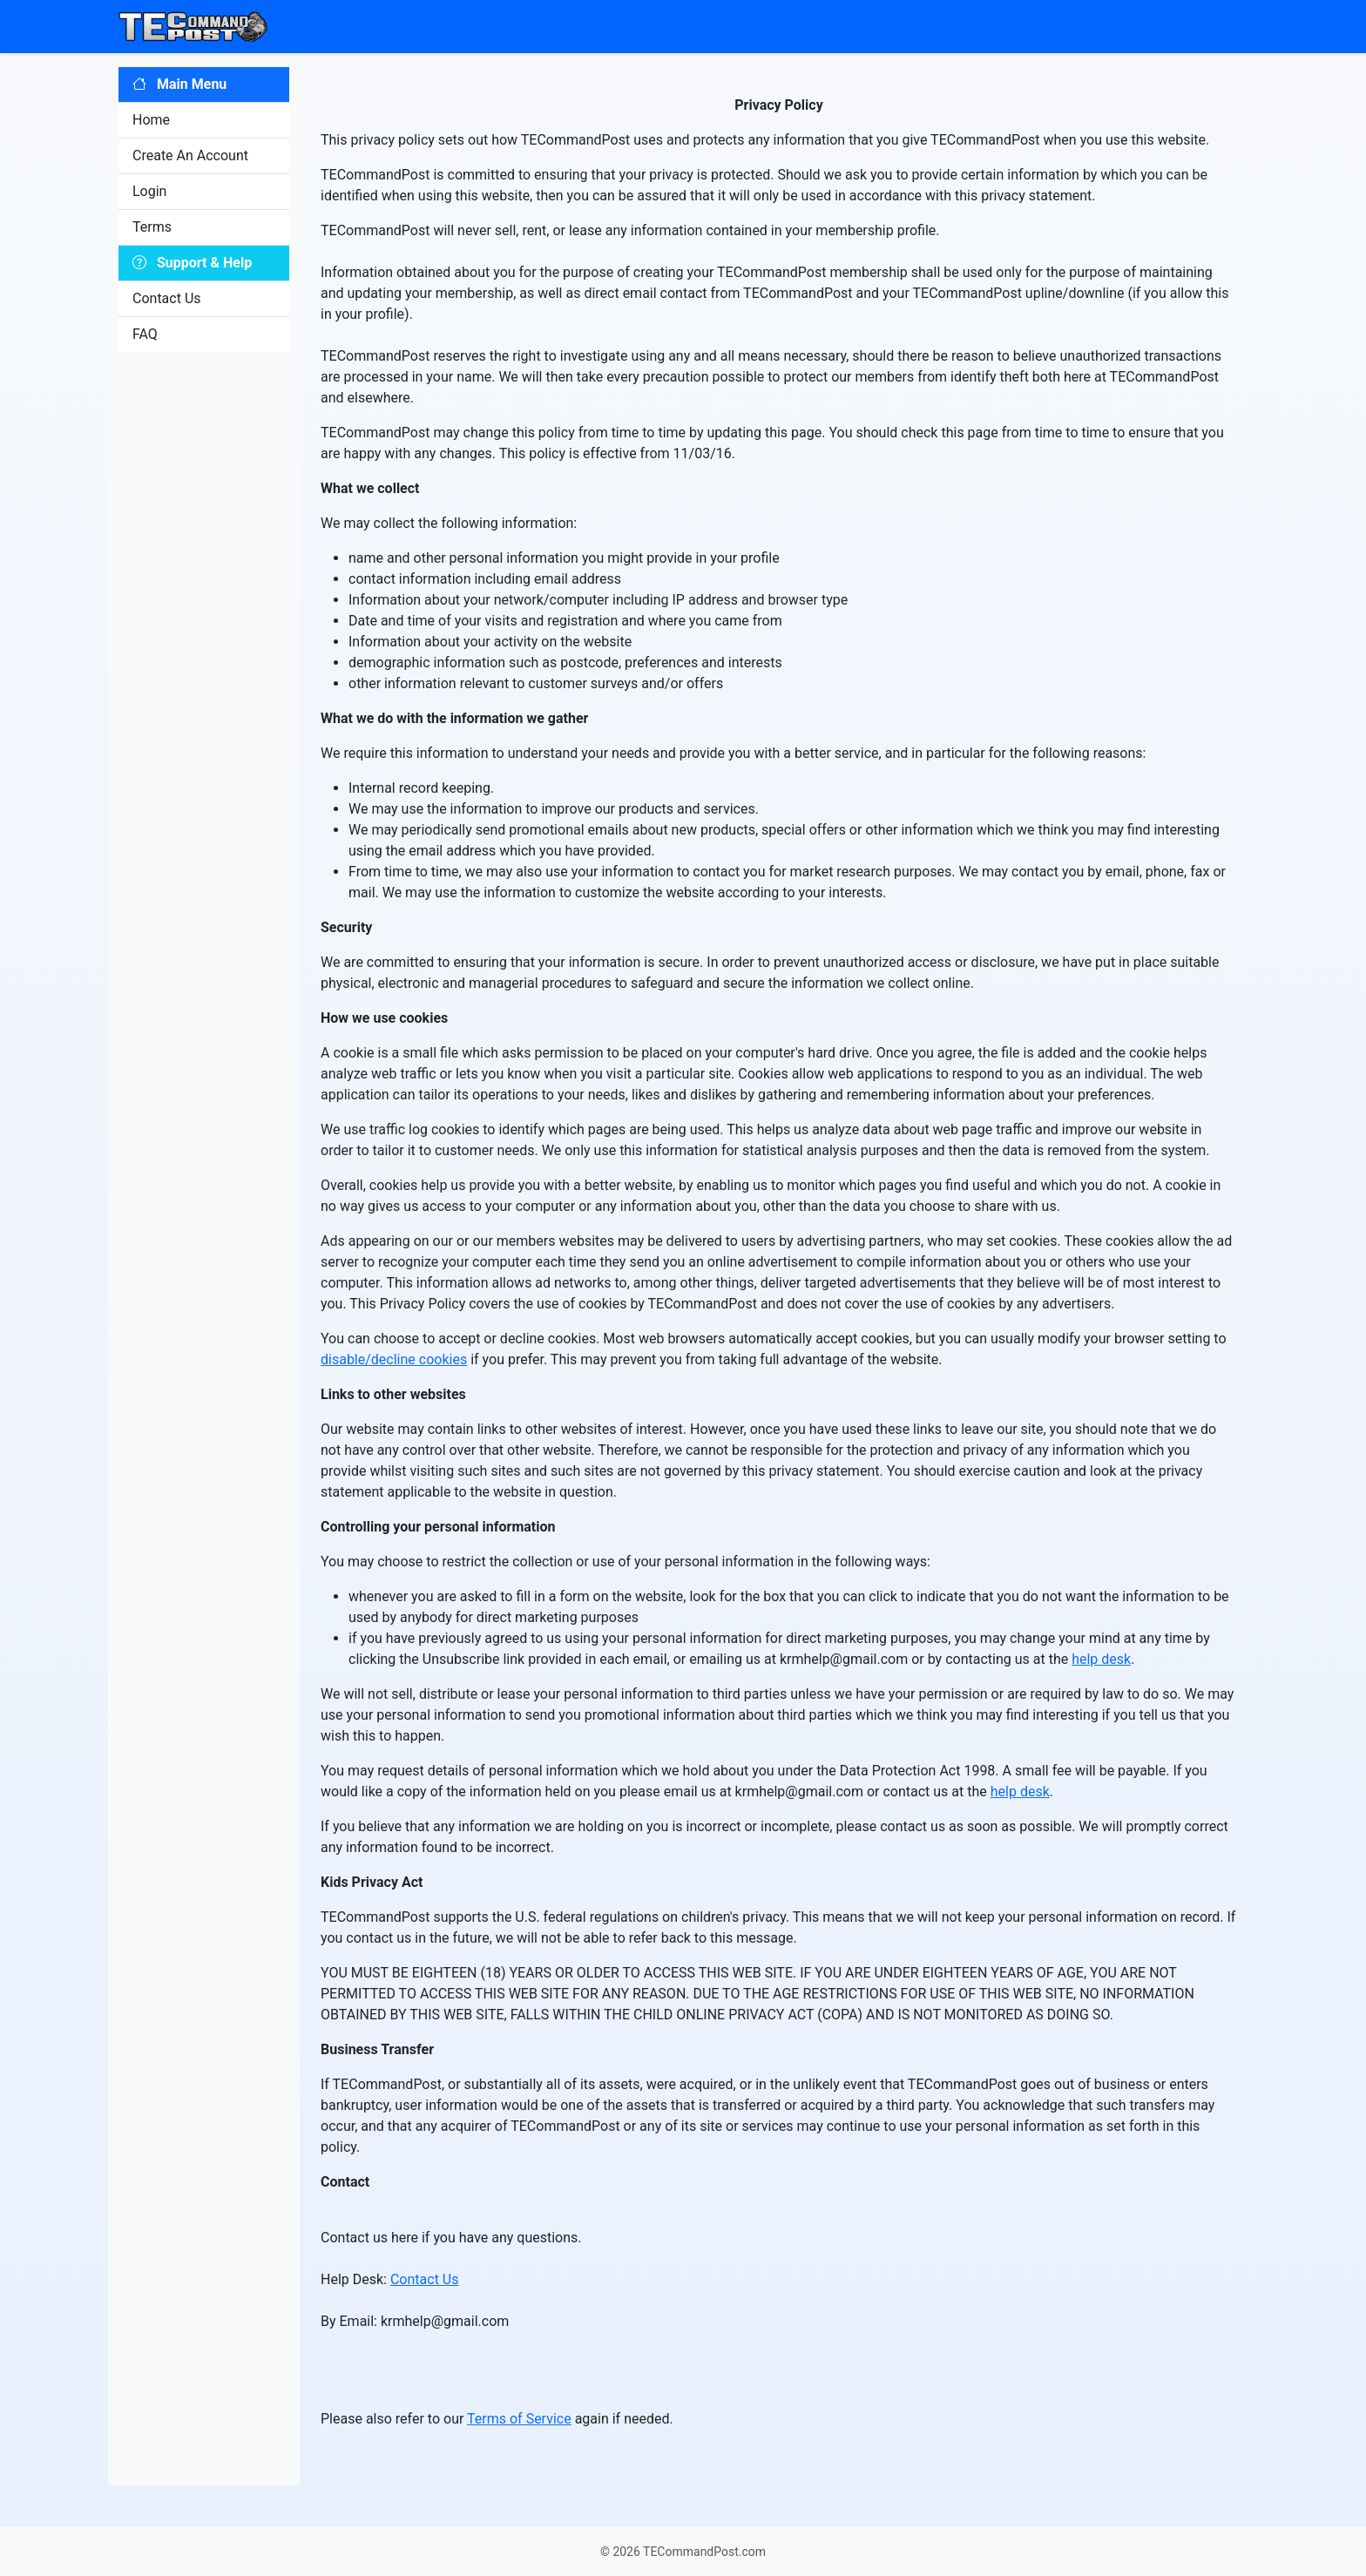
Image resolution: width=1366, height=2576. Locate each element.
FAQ (145, 334)
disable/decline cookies (394, 1359)
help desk (1101, 1659)
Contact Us (166, 298)
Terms (152, 227)
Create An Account (190, 155)
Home (151, 120)
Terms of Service (519, 2418)
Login (149, 191)
